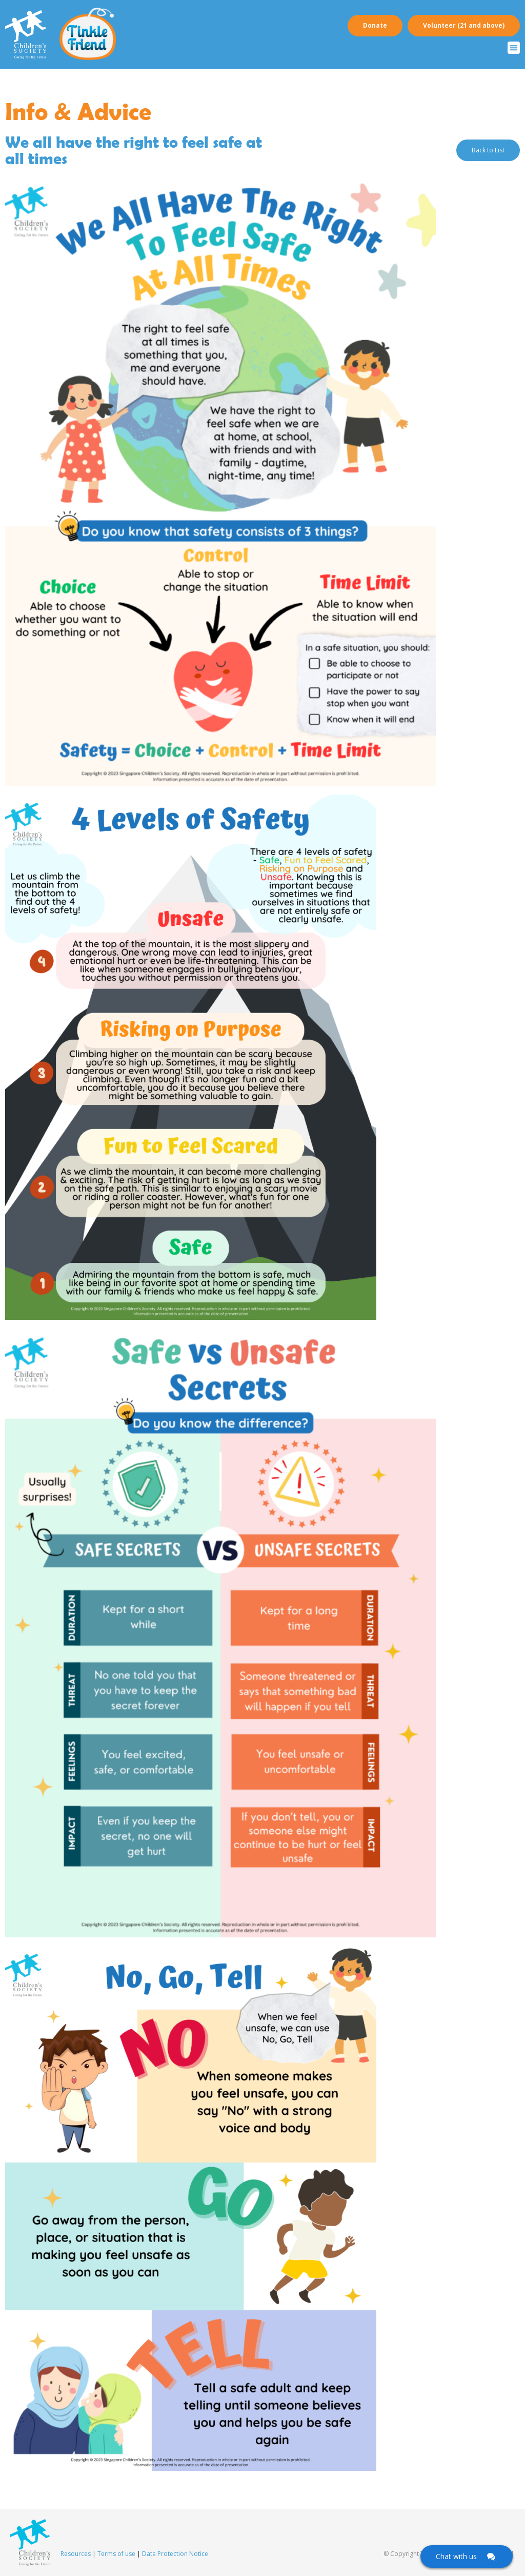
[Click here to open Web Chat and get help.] (466, 2556)
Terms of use (116, 2553)
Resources (75, 2553)
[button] (514, 48)
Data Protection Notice (175, 2553)
